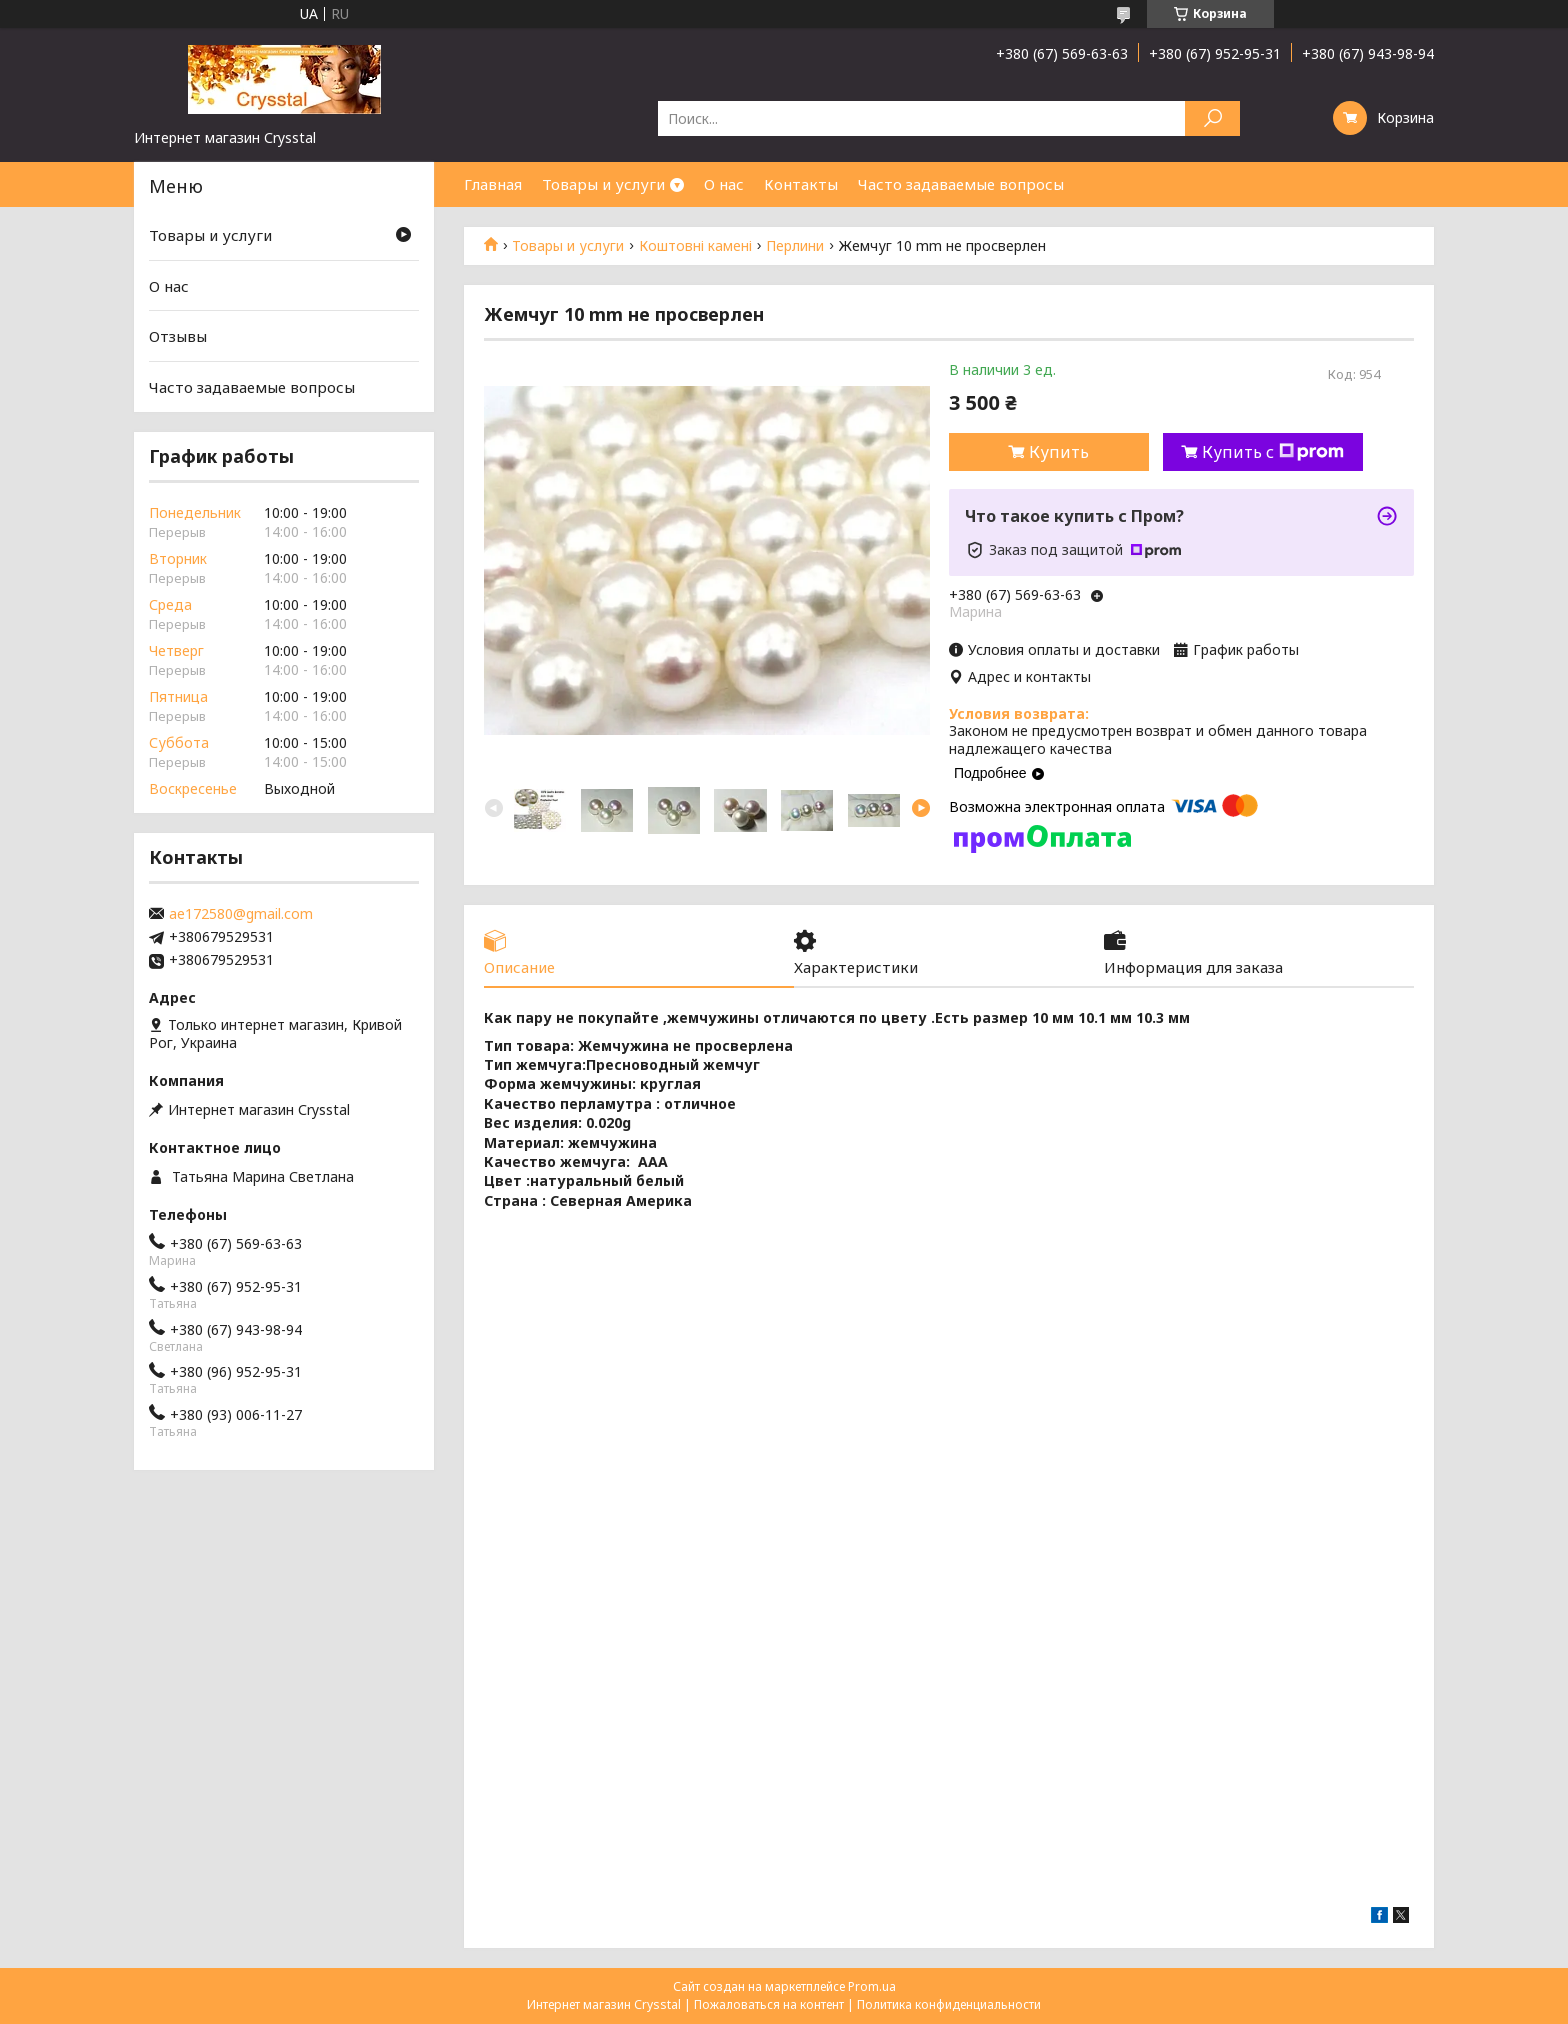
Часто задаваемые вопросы (961, 184)
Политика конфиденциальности (949, 2004)
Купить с (1273, 452)
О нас (724, 184)
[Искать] (1212, 118)
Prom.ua (872, 1986)
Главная (493, 184)
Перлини (795, 246)
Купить (1059, 452)
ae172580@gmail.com (241, 914)
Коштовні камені (695, 246)
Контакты (801, 184)
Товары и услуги (603, 184)
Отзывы (178, 336)
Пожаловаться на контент (769, 2004)
